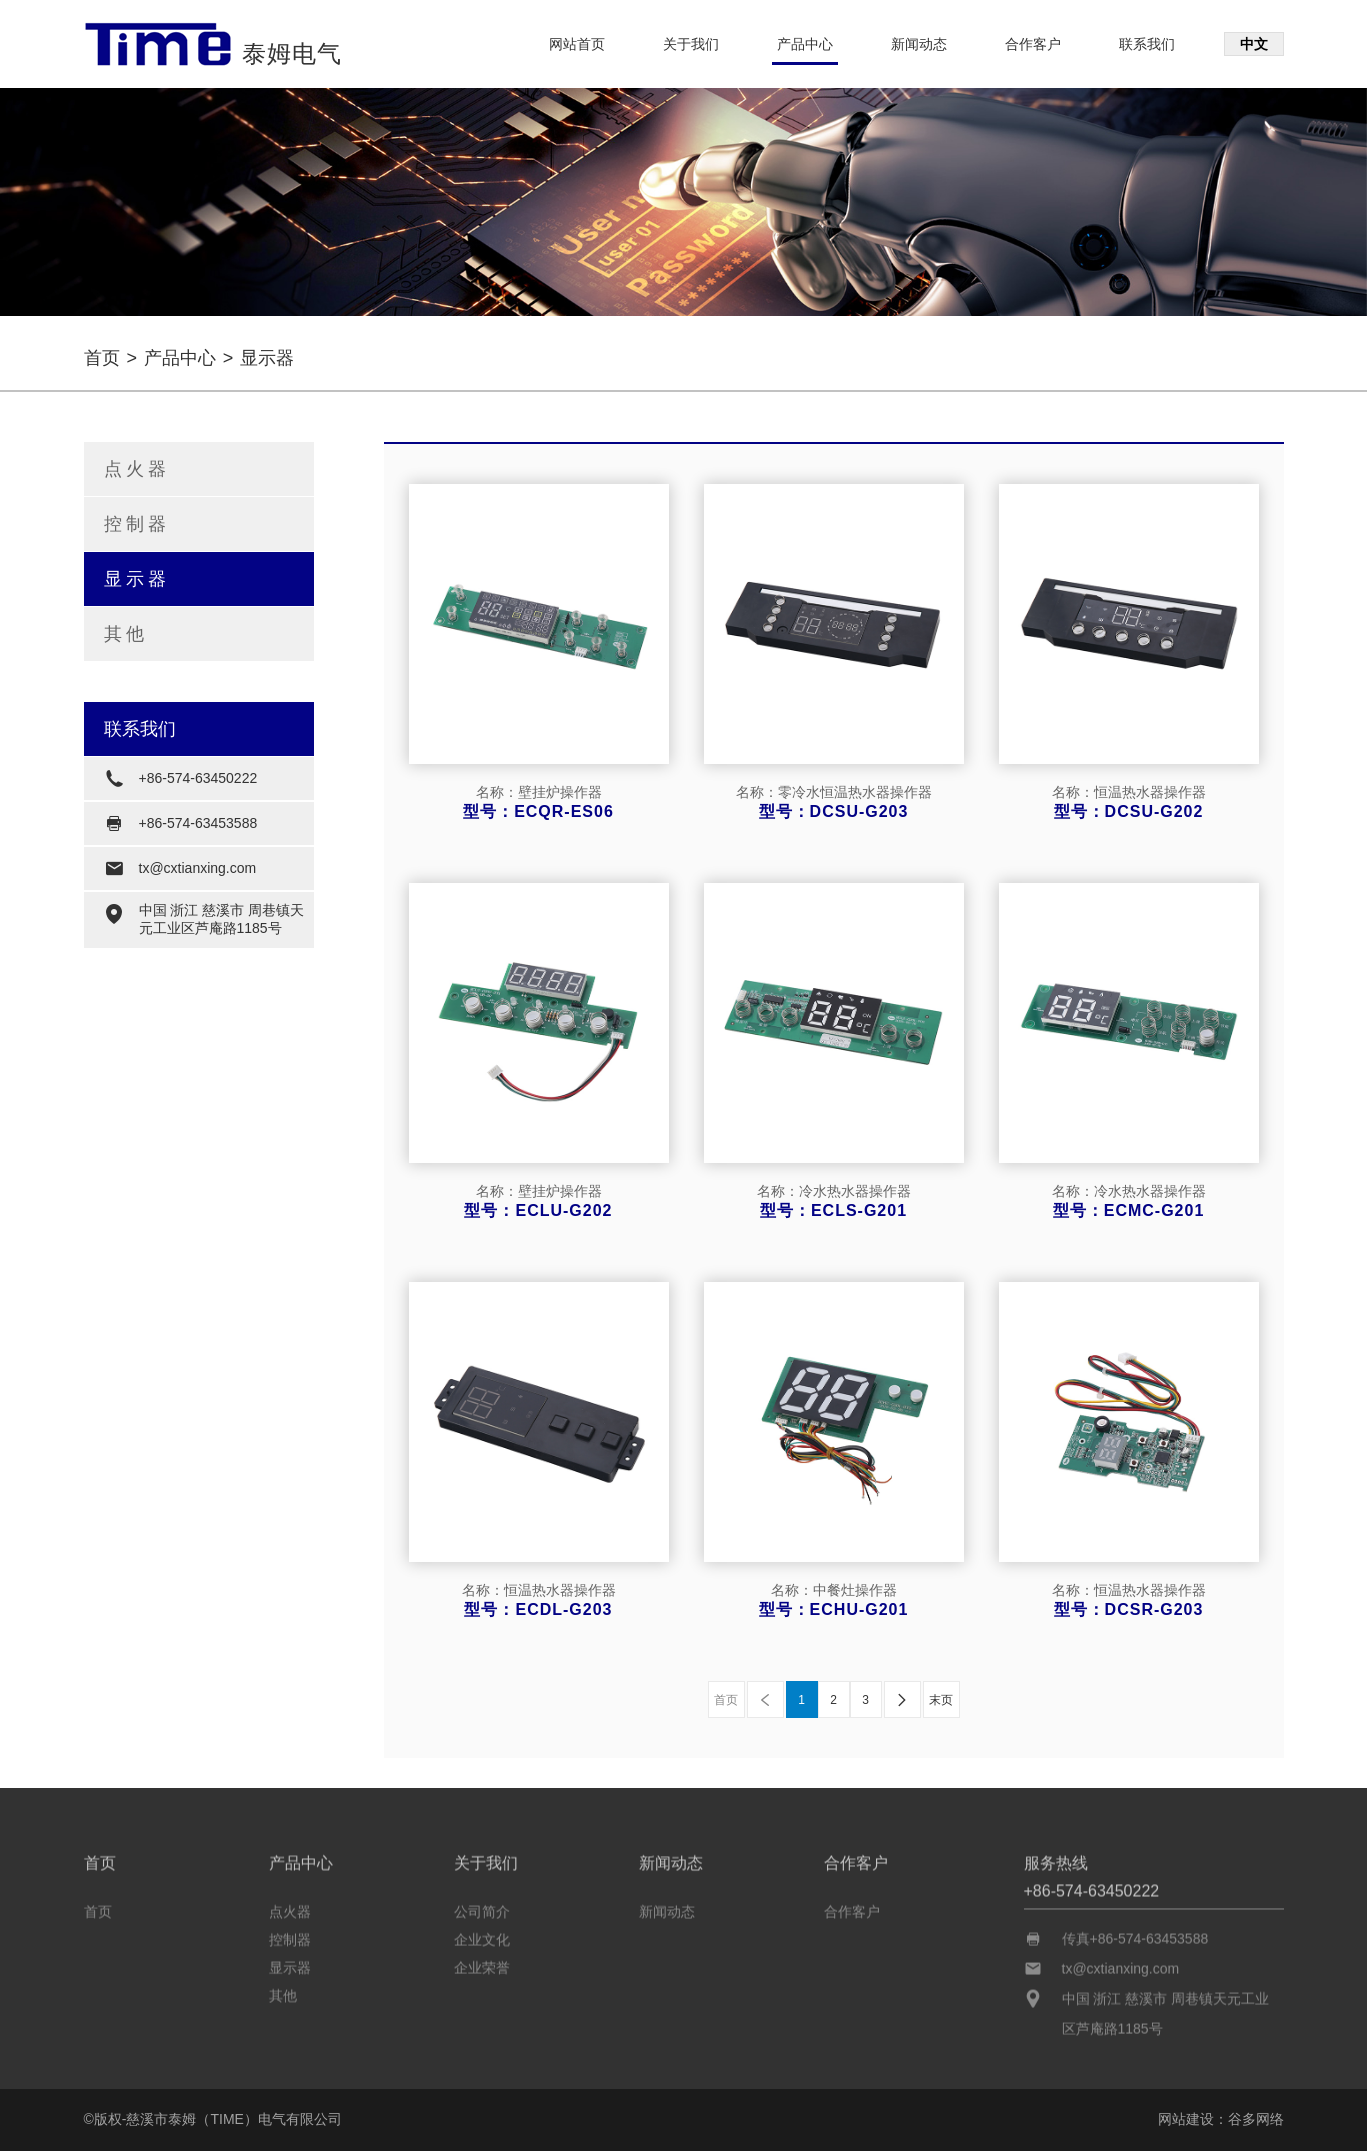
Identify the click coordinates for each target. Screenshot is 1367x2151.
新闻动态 (919, 44)
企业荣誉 (482, 1962)
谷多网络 (1256, 2119)
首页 (102, 358)
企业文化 (482, 1934)
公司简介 (482, 1906)
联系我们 (1147, 44)
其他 (126, 634)
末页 (941, 1700)
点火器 (137, 469)
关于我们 (691, 44)
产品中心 (805, 44)
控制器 (137, 524)
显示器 (137, 579)
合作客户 (1033, 44)
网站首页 (577, 44)
